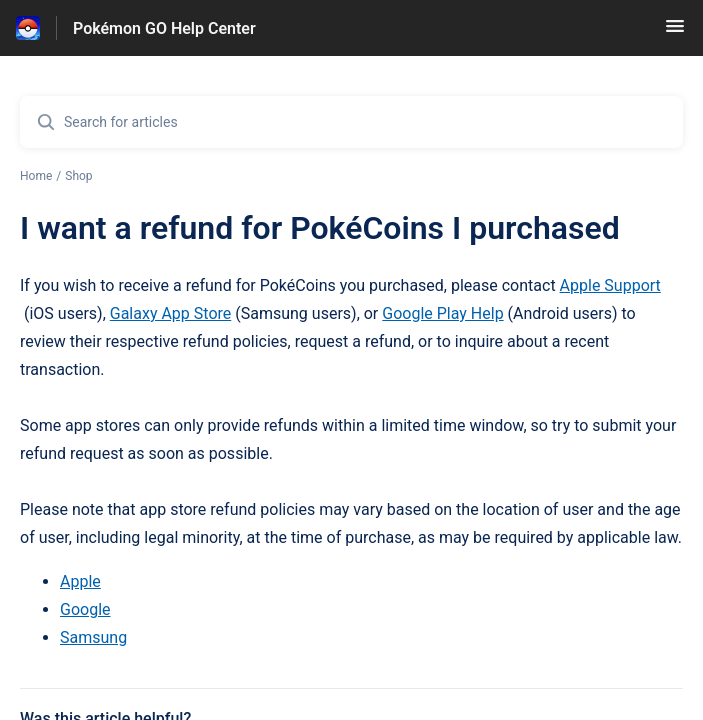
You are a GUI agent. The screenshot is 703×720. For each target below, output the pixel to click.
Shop (78, 176)
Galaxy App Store (171, 313)
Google (85, 609)
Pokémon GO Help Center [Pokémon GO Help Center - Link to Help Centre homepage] (164, 28)
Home (36, 176)
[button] (675, 32)
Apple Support (610, 285)
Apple (80, 581)
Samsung (93, 637)
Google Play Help (442, 313)
